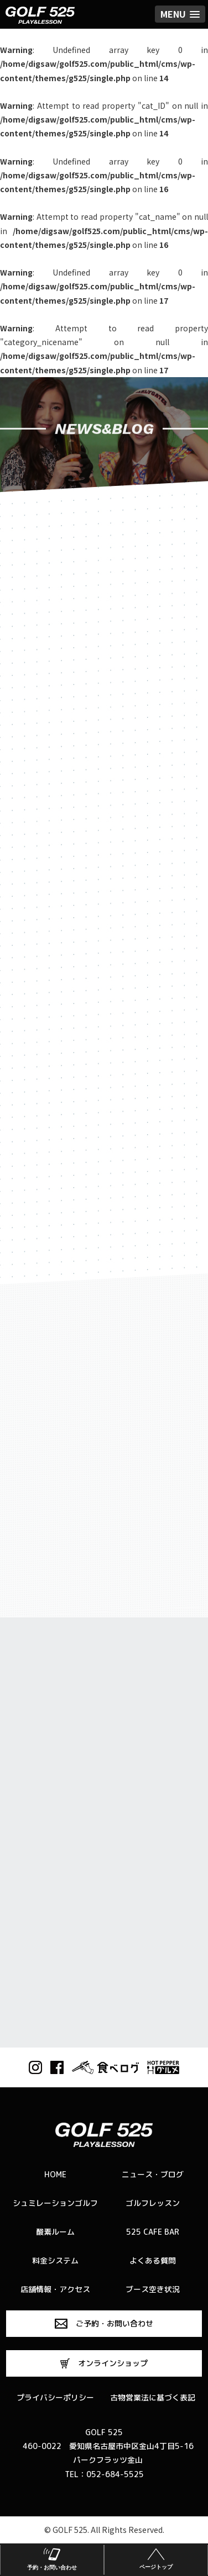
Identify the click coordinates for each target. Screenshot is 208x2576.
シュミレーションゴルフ (55, 2203)
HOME (55, 2174)
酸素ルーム (55, 2231)
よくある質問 (152, 2260)
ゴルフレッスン (153, 2203)
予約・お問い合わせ (52, 2558)
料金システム (55, 2260)
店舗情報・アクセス (55, 2289)
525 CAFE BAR (152, 2231)
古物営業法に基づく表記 (152, 2397)
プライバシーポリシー (55, 2397)
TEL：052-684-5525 (104, 2474)
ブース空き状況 (153, 2289)
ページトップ (156, 2558)
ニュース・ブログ (153, 2174)
